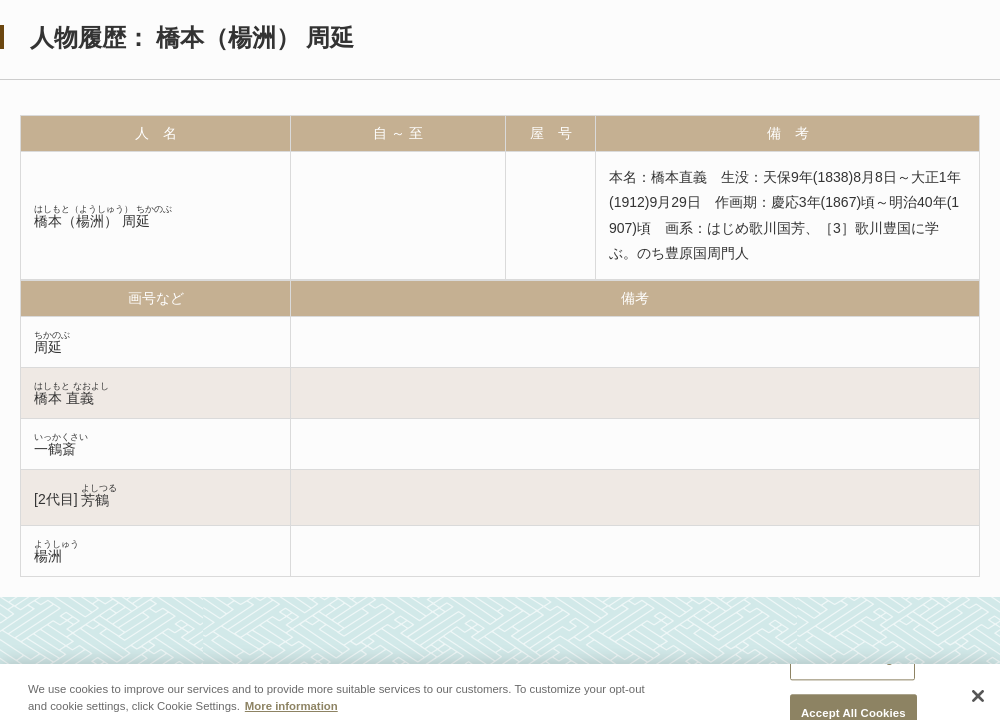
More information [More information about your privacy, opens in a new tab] (291, 711)
